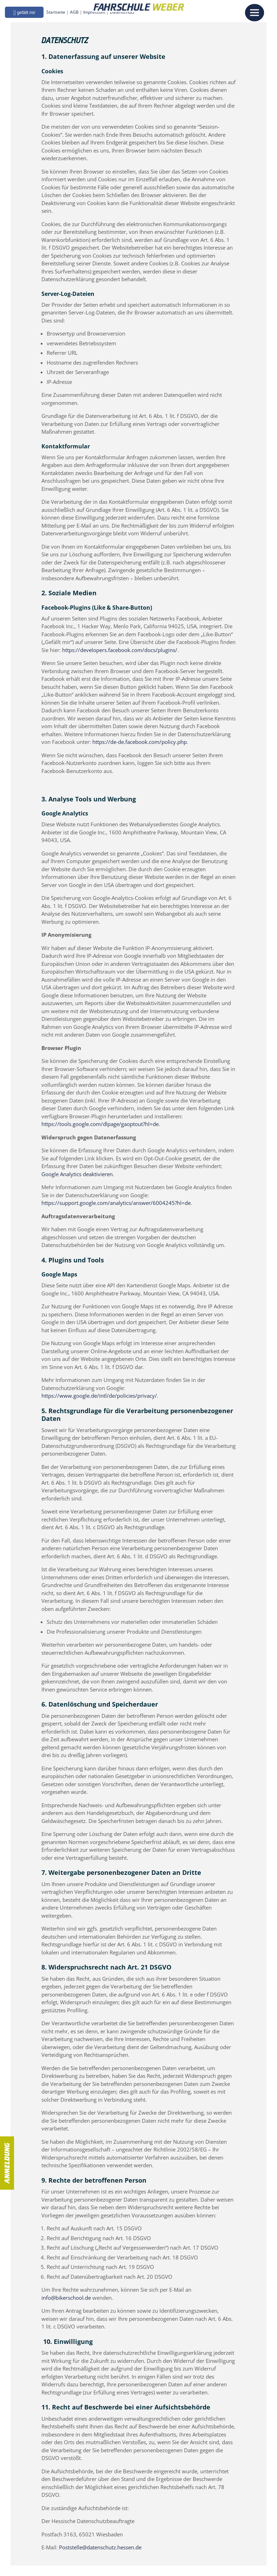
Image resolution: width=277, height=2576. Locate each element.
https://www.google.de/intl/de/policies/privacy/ (99, 1395)
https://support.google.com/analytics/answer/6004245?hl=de (116, 1202)
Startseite (61, 17)
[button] (30, 16)
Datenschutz (128, 17)
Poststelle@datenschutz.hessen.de (100, 2547)
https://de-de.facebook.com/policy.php (139, 741)
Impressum (100, 17)
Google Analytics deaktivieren (77, 1174)
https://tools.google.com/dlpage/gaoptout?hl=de (100, 1123)
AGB (79, 17)
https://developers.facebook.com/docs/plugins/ (119, 649)
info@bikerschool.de (66, 2297)
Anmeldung (7, 2163)
